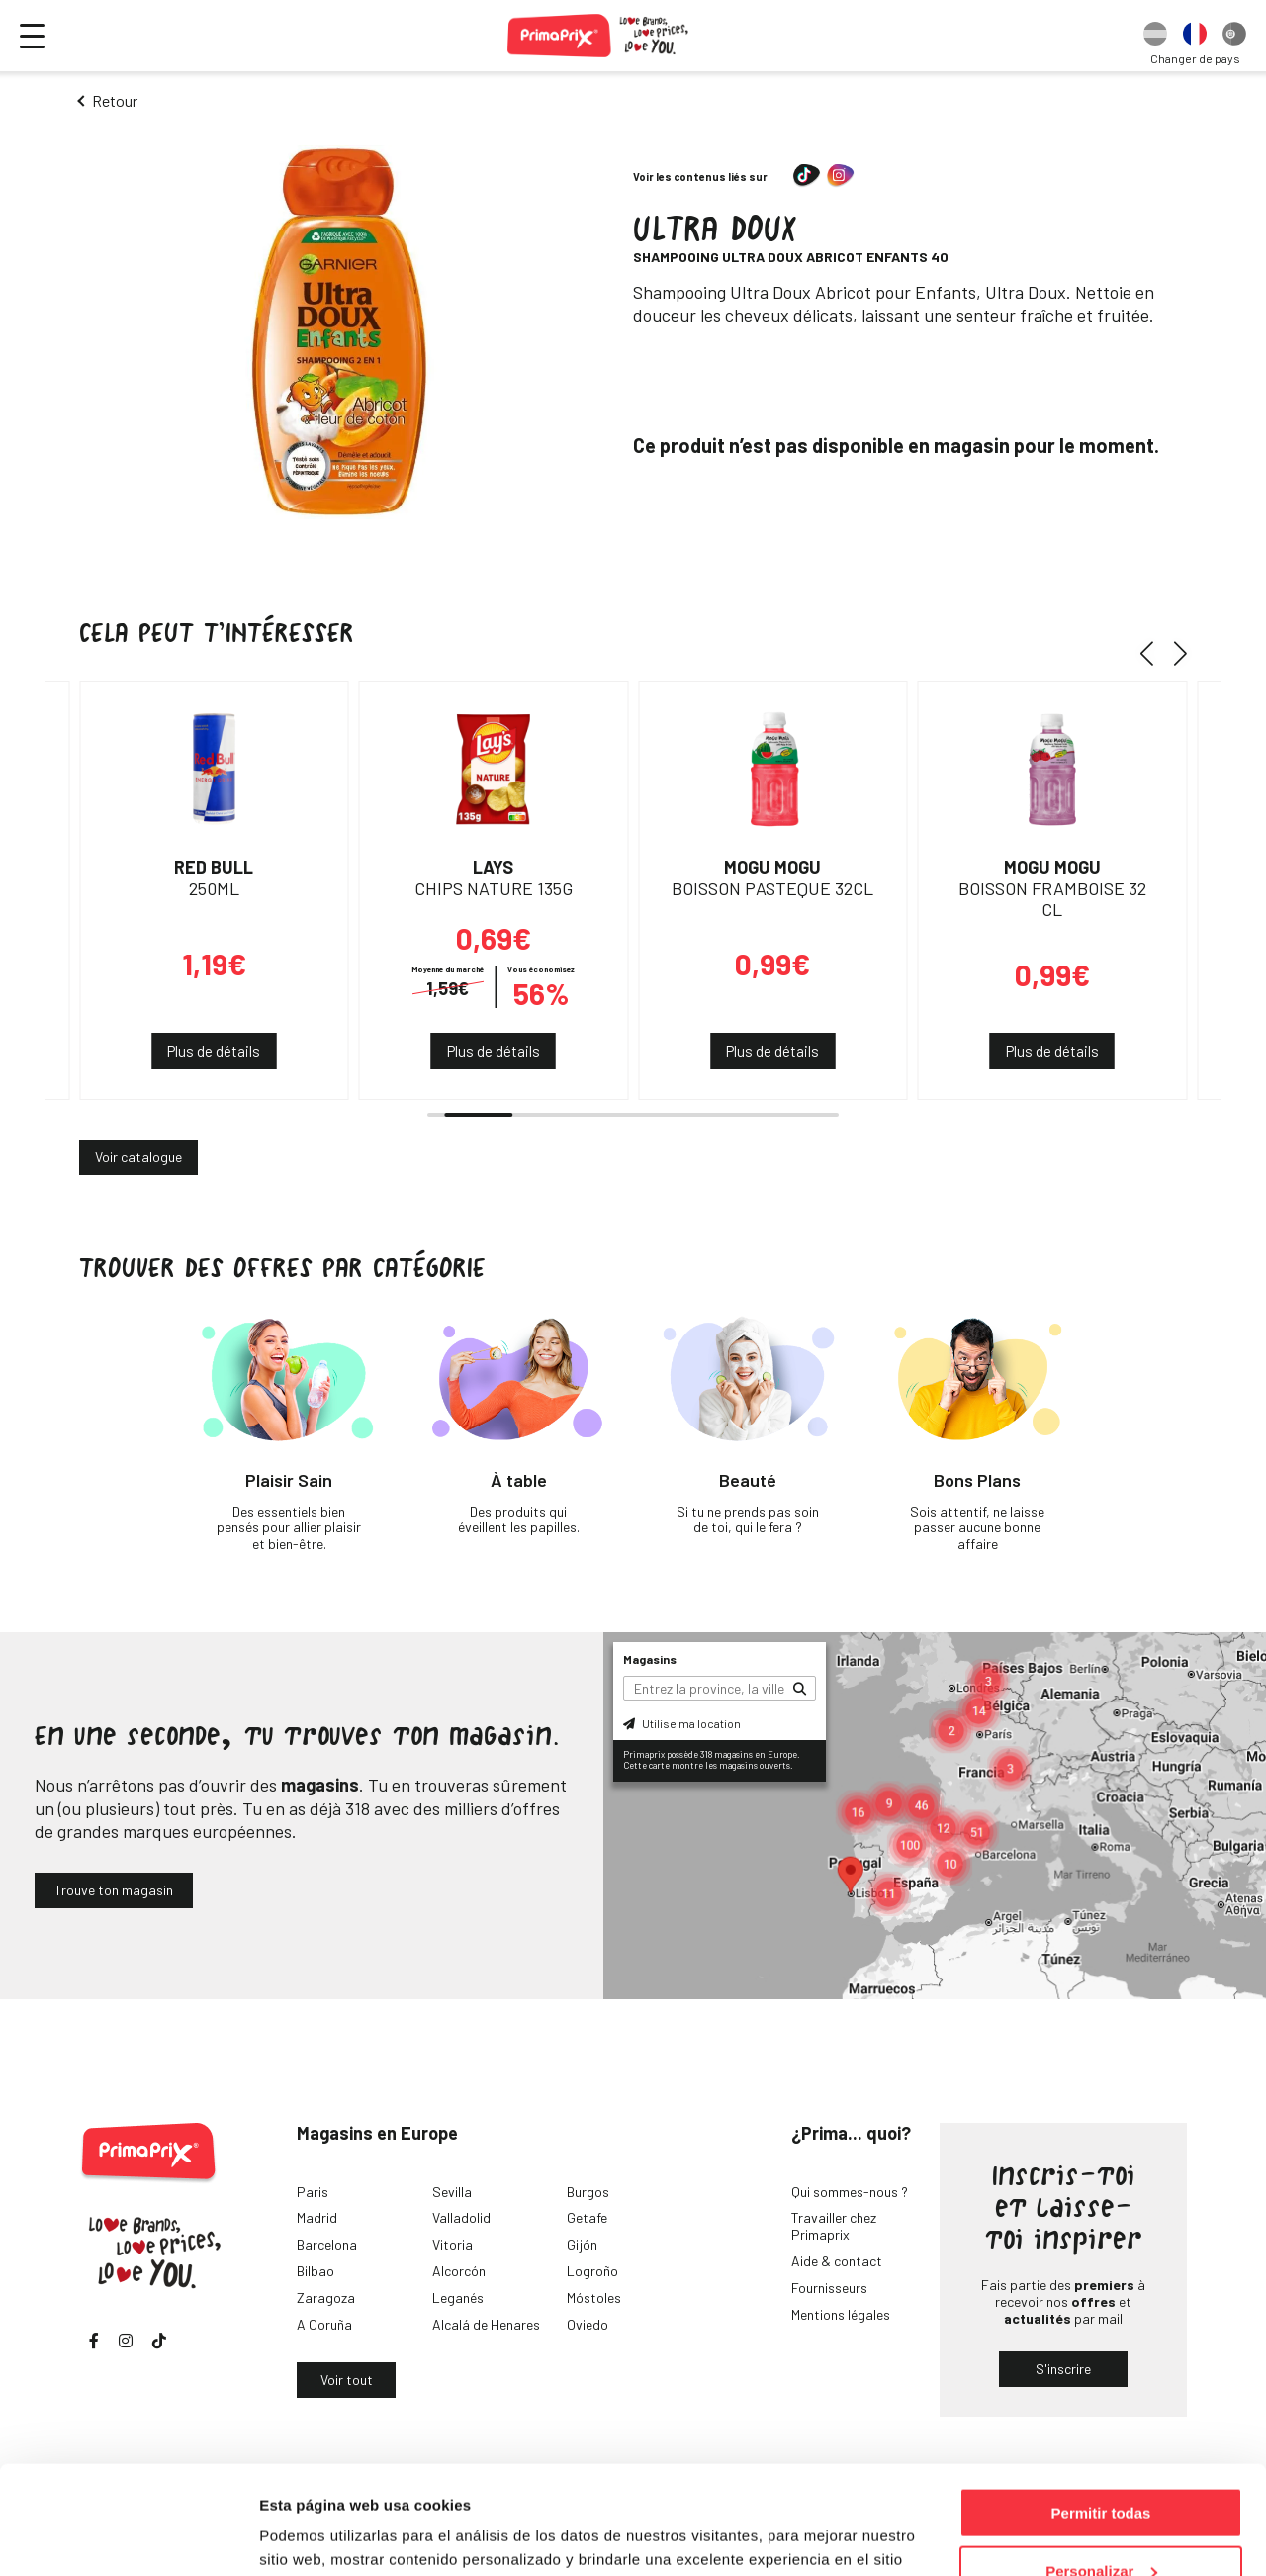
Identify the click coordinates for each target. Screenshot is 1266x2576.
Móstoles (594, 2297)
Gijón (582, 2244)
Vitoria (452, 2244)
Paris (312, 2191)
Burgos (588, 2191)
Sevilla (452, 2191)
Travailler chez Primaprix (833, 2226)
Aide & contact (836, 2261)
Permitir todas (1101, 2411)
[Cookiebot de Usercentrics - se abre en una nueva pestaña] (128, 2537)
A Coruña (324, 2324)
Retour (114, 100)
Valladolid (461, 2217)
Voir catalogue (138, 1157)
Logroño (592, 2270)
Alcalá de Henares (486, 2324)
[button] (1153, 653)
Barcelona (327, 2244)
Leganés (458, 2297)
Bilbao (315, 2270)
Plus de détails (213, 1050)
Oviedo (587, 2324)
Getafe (587, 2217)
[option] (1155, 35)
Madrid (317, 2217)
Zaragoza (326, 2297)
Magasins (650, 1659)
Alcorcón (459, 2270)
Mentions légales (840, 2314)
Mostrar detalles (317, 2536)
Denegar (1100, 2527)
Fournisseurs (829, 2287)
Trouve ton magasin (113, 1890)
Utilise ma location (682, 1723)
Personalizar (1101, 2469)
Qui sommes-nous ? (849, 2191)
